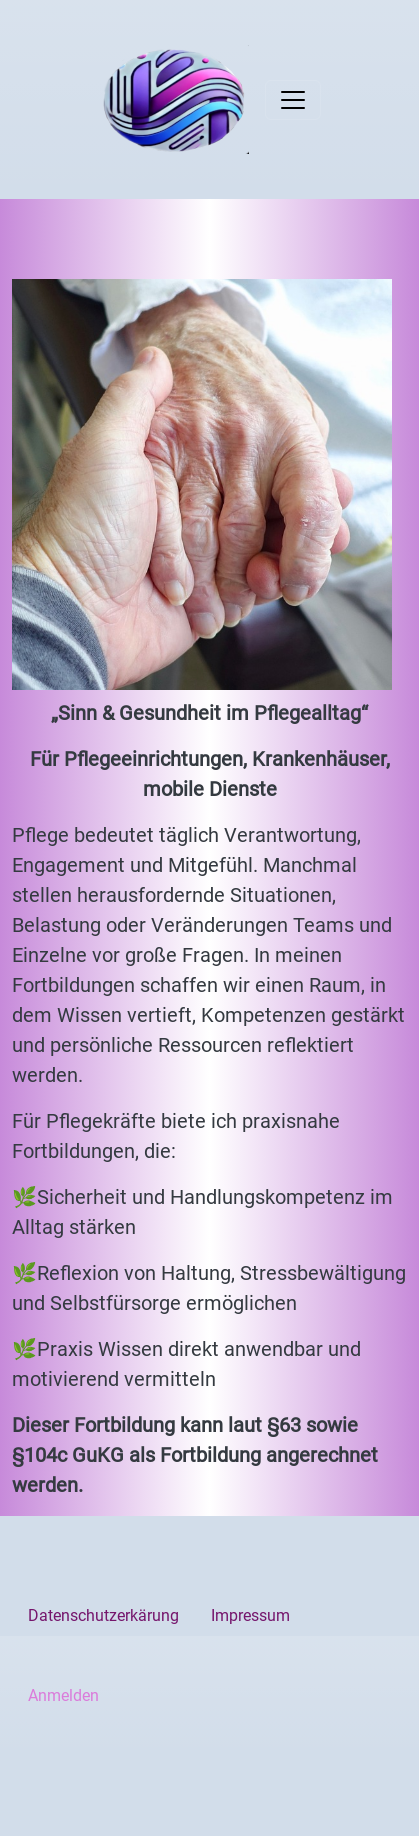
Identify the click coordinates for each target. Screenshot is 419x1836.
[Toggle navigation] (293, 100)
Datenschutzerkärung (103, 1615)
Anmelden (63, 1695)
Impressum (250, 1615)
